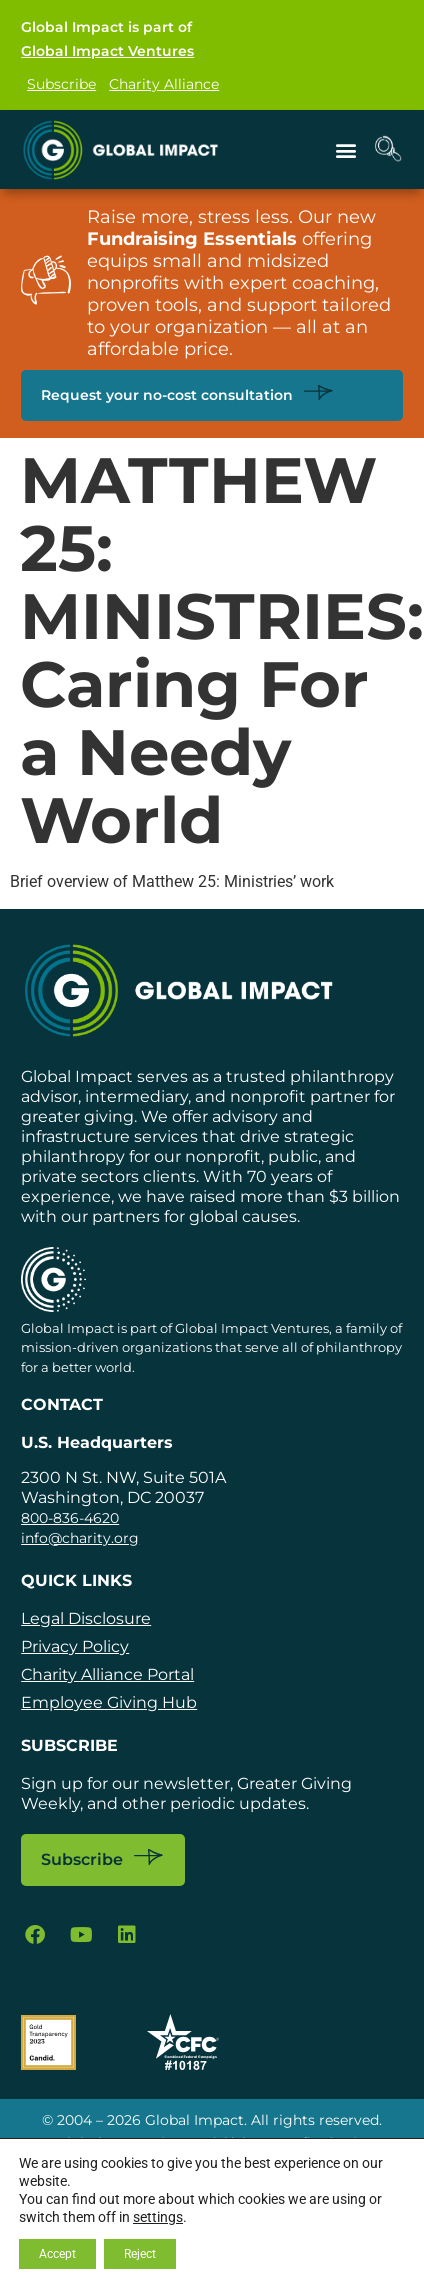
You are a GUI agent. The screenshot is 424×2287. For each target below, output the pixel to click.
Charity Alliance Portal (107, 1674)
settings (158, 2217)
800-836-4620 (70, 1518)
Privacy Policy (75, 1646)
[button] (346, 149)
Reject (140, 2254)
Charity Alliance (164, 84)
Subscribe (61, 84)
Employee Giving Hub (109, 1702)
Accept (57, 2254)
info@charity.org (80, 1538)
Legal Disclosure (86, 1618)
